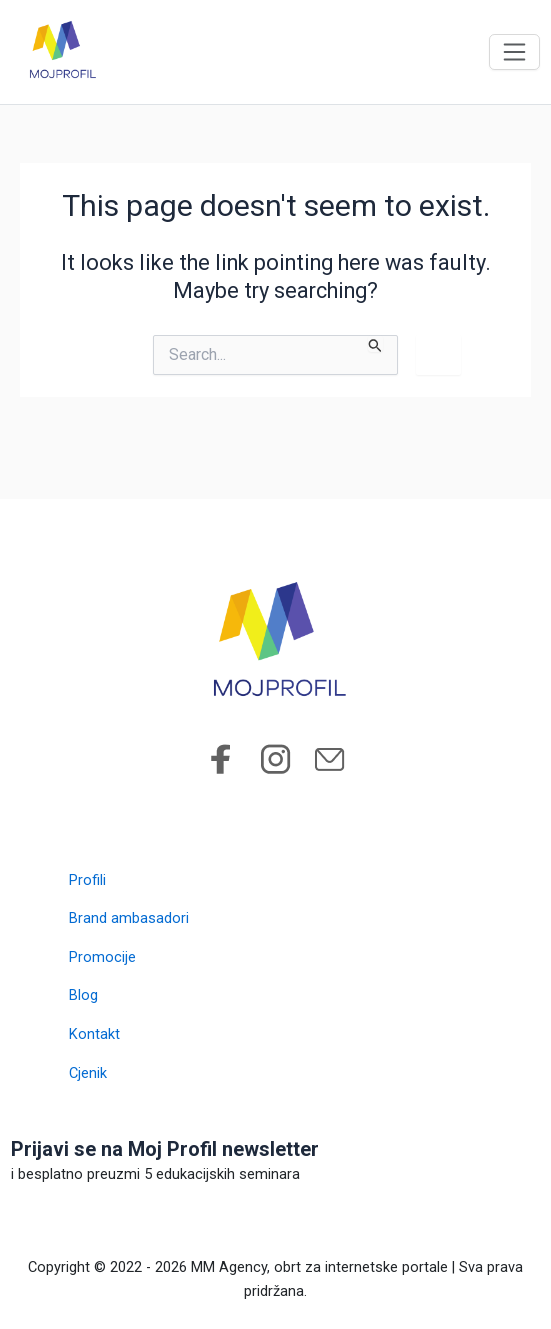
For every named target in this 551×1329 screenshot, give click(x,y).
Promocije (102, 957)
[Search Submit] (375, 344)
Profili (87, 880)
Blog (83, 995)
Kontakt (94, 1034)
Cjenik (88, 1073)
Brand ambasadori (129, 918)
